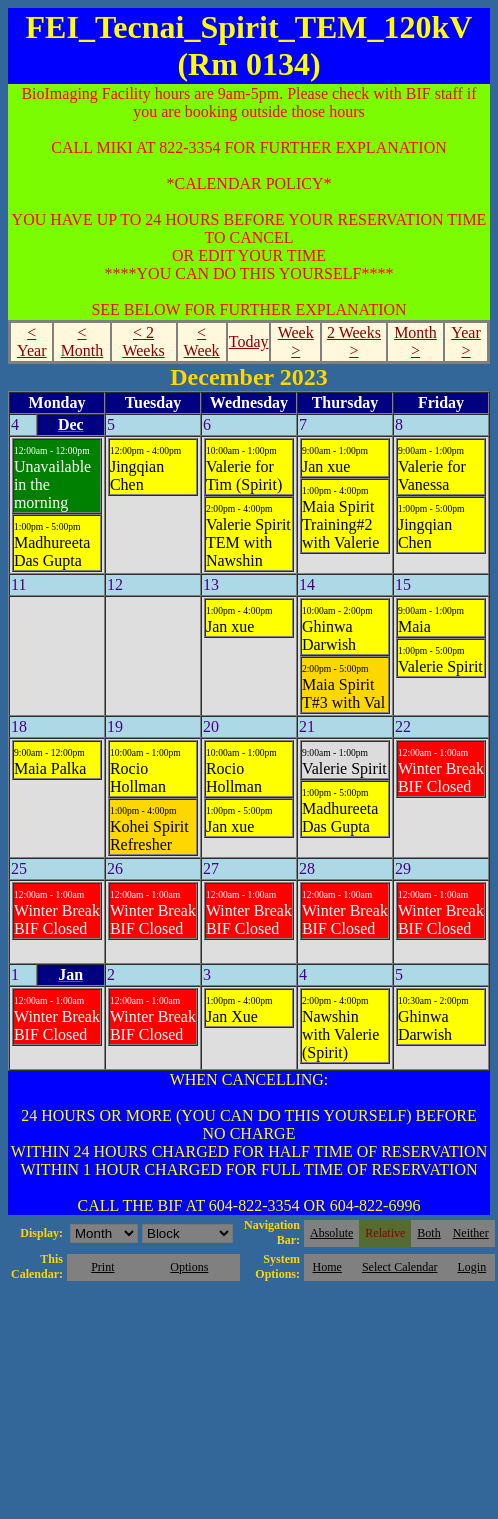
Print (102, 1267)
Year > (465, 341)
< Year (31, 341)
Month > (415, 341)
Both (428, 1233)
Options (189, 1267)
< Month (82, 341)
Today (249, 341)
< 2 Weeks (143, 341)
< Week (202, 341)
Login (471, 1267)
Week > (296, 341)
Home (327, 1267)
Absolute (331, 1233)
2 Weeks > (354, 341)
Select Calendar (400, 1267)
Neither (471, 1233)
